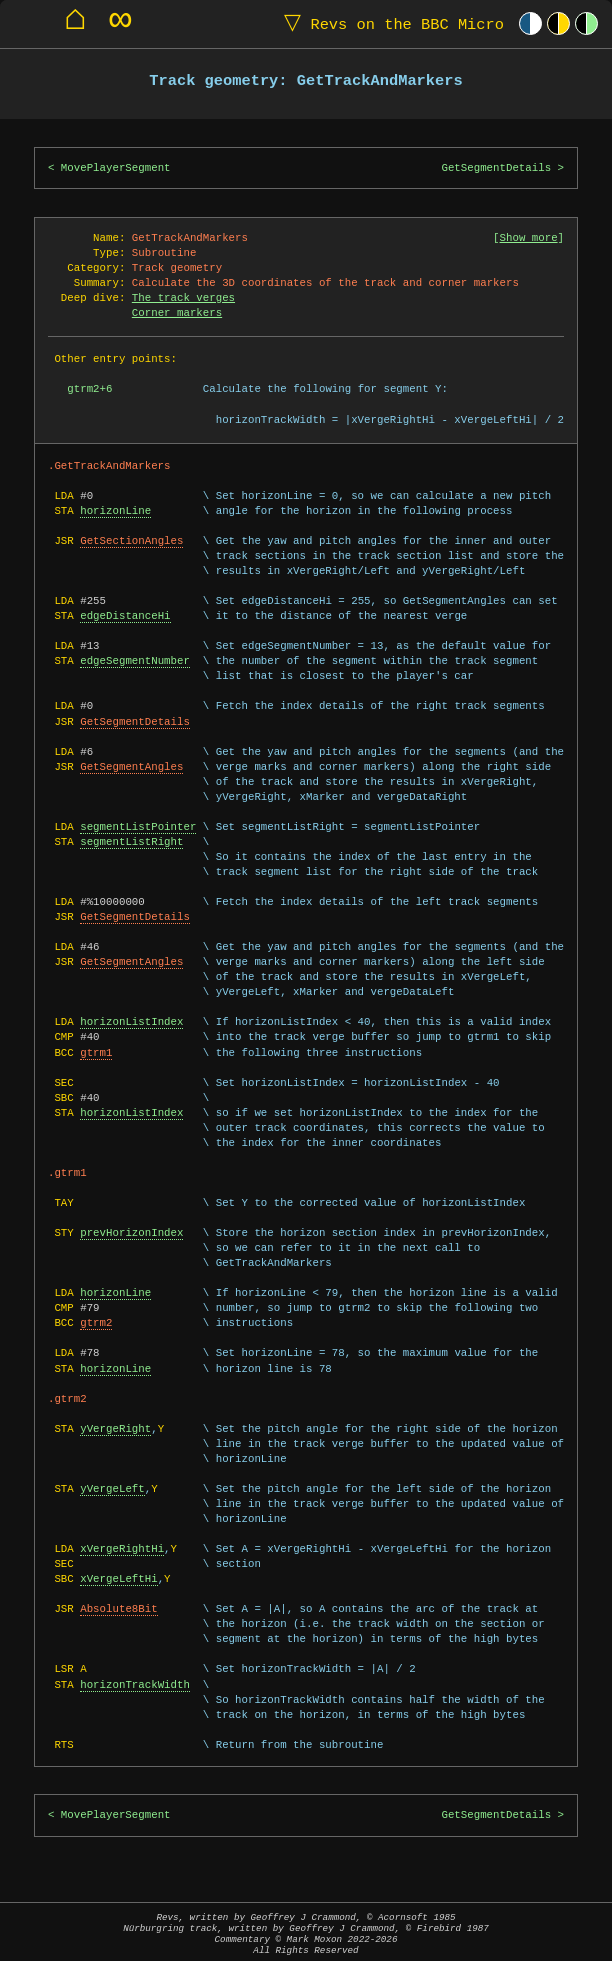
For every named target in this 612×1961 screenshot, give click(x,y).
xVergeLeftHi (118, 1579)
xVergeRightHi (122, 1549)
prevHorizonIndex (131, 1233)
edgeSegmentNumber (135, 661)
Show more (529, 238)
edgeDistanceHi (125, 616)
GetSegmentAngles (131, 767)
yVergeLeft (112, 1489)
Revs (389, 23)
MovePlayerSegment (116, 168)
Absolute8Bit (118, 1609)
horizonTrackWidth (135, 1685)
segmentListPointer (138, 827)
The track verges (183, 298)
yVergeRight (115, 1429)
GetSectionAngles (131, 541)
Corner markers (177, 313)
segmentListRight (131, 842)
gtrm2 (96, 1323)
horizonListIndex (131, 1022)
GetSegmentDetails (496, 168)
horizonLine (115, 511)
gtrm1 (96, 1053)
